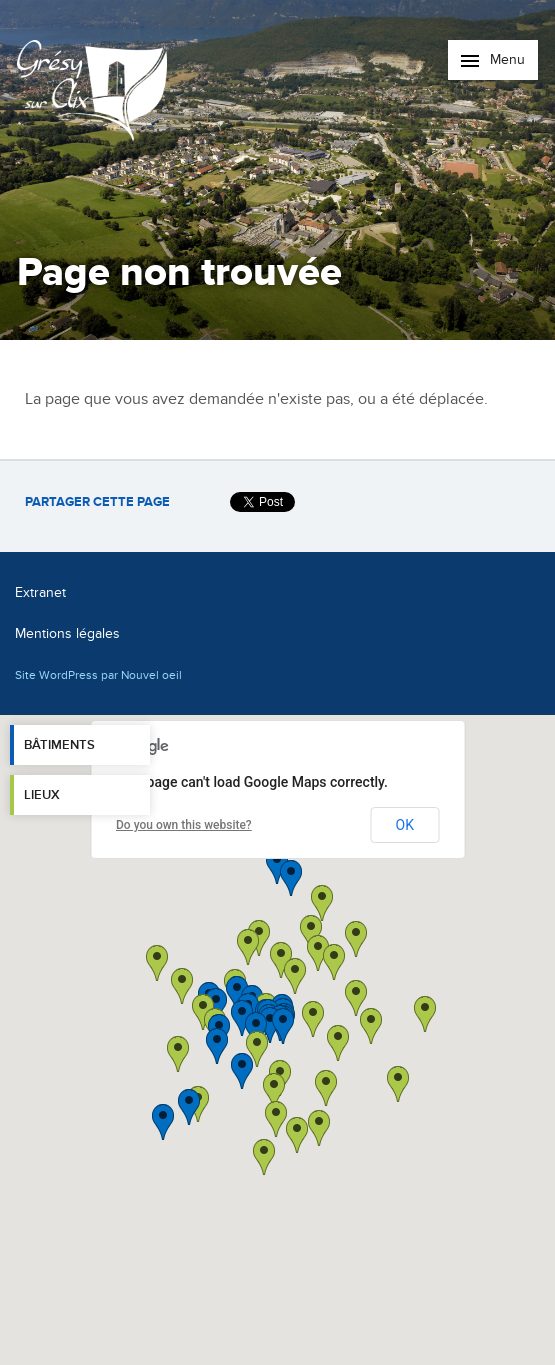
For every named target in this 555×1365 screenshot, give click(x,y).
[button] (338, 1043)
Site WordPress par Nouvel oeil (98, 675)
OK (405, 825)
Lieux (42, 795)
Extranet (40, 592)
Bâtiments (59, 745)
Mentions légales (67, 633)
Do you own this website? (184, 825)
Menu (493, 59)
